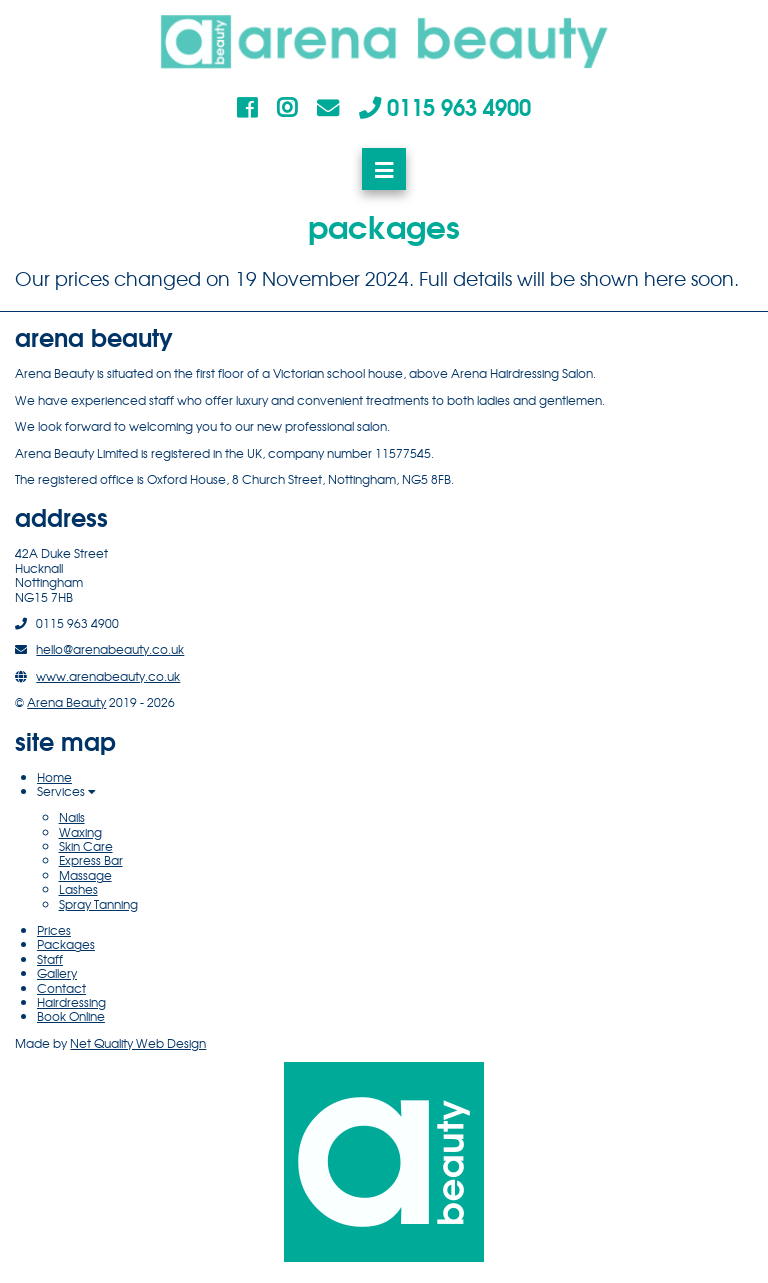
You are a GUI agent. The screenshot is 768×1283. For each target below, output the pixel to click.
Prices (54, 930)
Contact (61, 988)
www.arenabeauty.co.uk (108, 676)
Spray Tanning (98, 904)
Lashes (78, 889)
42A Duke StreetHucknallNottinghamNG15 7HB (61, 574)
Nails (72, 817)
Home (54, 777)
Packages (66, 944)
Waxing (80, 832)
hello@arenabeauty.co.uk (110, 649)
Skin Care (86, 846)
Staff (50, 959)
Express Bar (91, 860)
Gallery (57, 973)
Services (66, 791)
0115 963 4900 (445, 105)
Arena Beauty (66, 702)
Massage (85, 875)
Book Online (71, 1016)
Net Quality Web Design (138, 1043)
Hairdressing (71, 1002)
